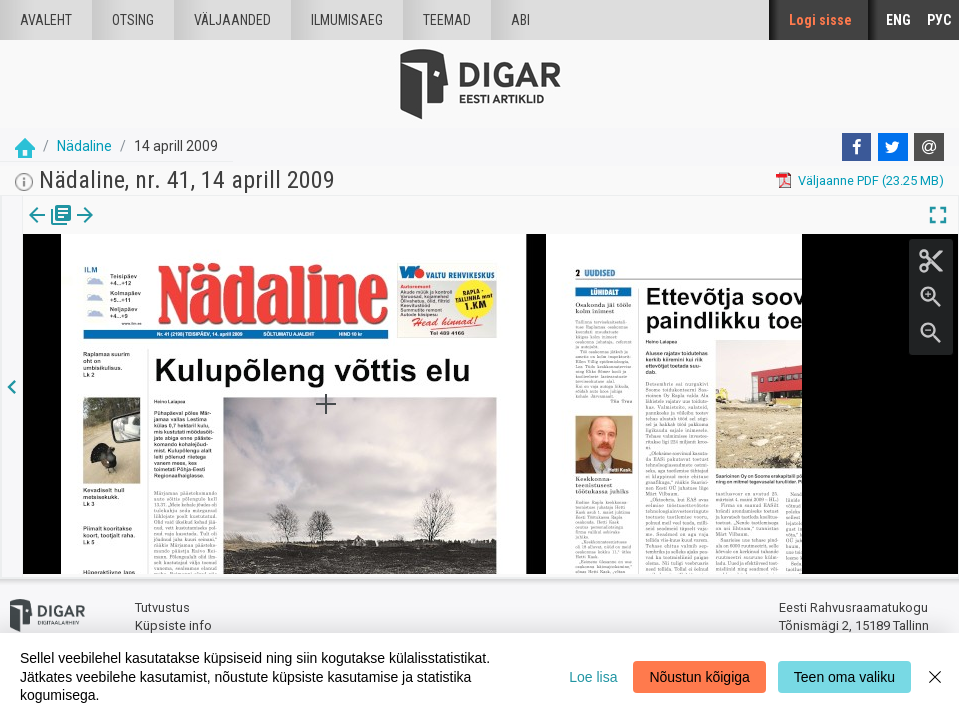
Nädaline (84, 146)
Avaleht (46, 20)
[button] (136, 229)
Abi (520, 20)
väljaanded (232, 20)
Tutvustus (162, 605)
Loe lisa (593, 677)
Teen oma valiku (844, 677)
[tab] (50, 229)
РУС (939, 20)
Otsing (133, 20)
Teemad (447, 20)
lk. (122, 229)
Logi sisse (820, 20)
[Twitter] (893, 147)
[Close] (935, 676)
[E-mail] (929, 147)
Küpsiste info (173, 622)
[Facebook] (857, 147)
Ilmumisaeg (347, 20)
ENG (898, 20)
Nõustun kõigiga (699, 677)
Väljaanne (50, 229)
